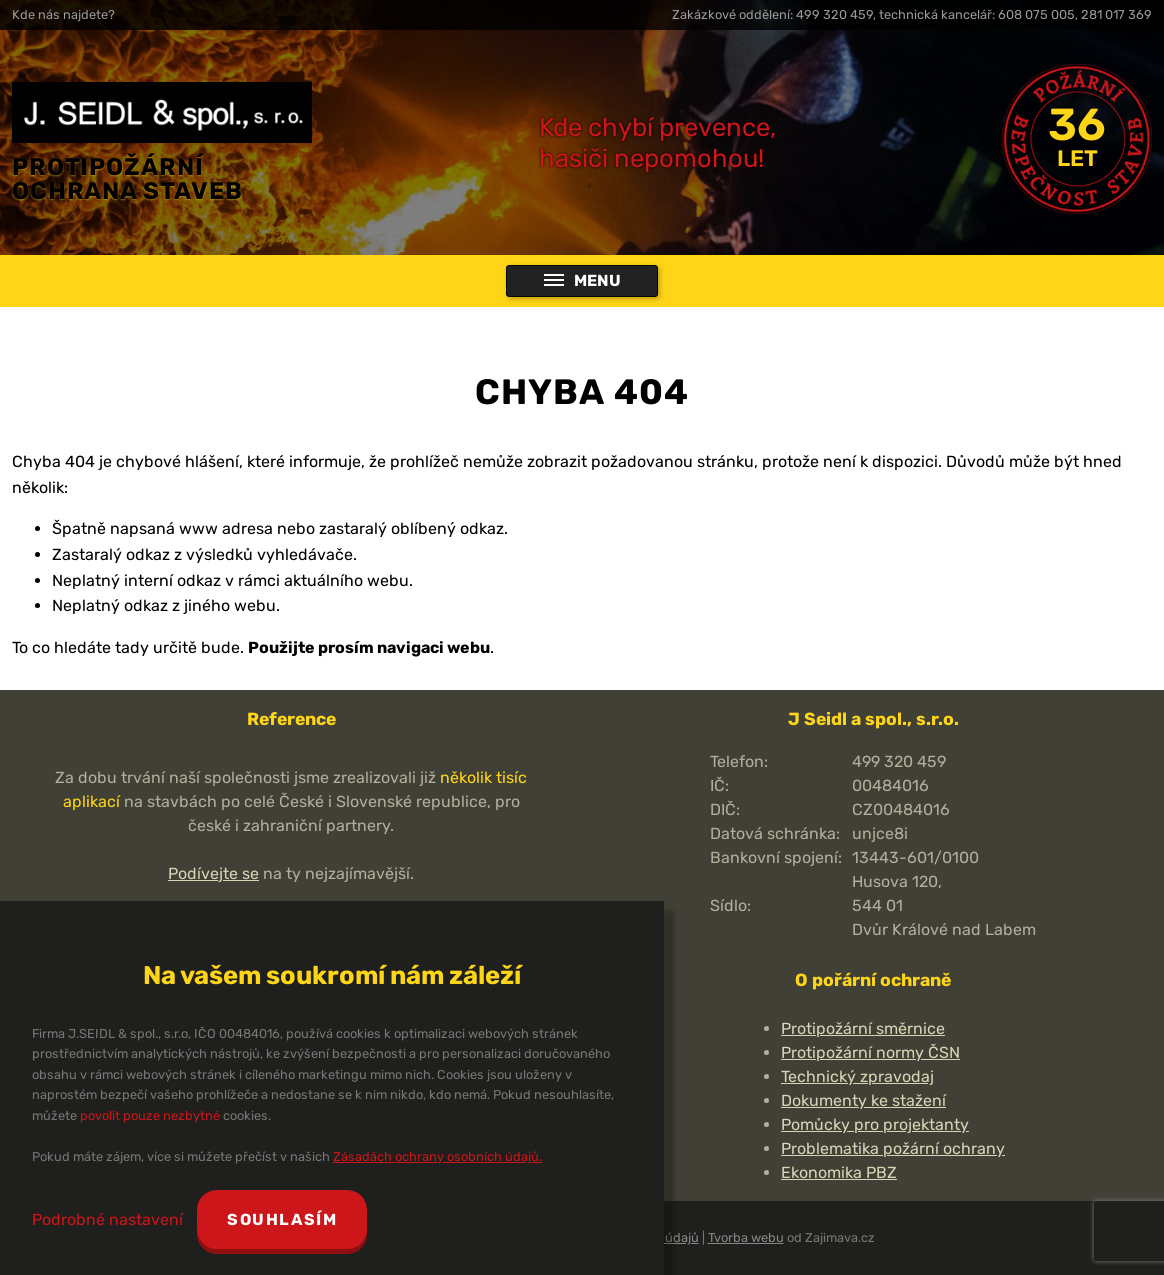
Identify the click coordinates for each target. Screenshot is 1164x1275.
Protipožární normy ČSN (870, 1052)
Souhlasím (282, 1219)
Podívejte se (213, 873)
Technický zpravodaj (857, 1076)
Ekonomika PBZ (839, 1172)
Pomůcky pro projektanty (875, 1124)
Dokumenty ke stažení (863, 1100)
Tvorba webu (746, 1237)
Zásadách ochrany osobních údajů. (437, 1156)
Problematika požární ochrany (893, 1148)
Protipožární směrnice (863, 1028)
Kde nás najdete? (63, 14)
